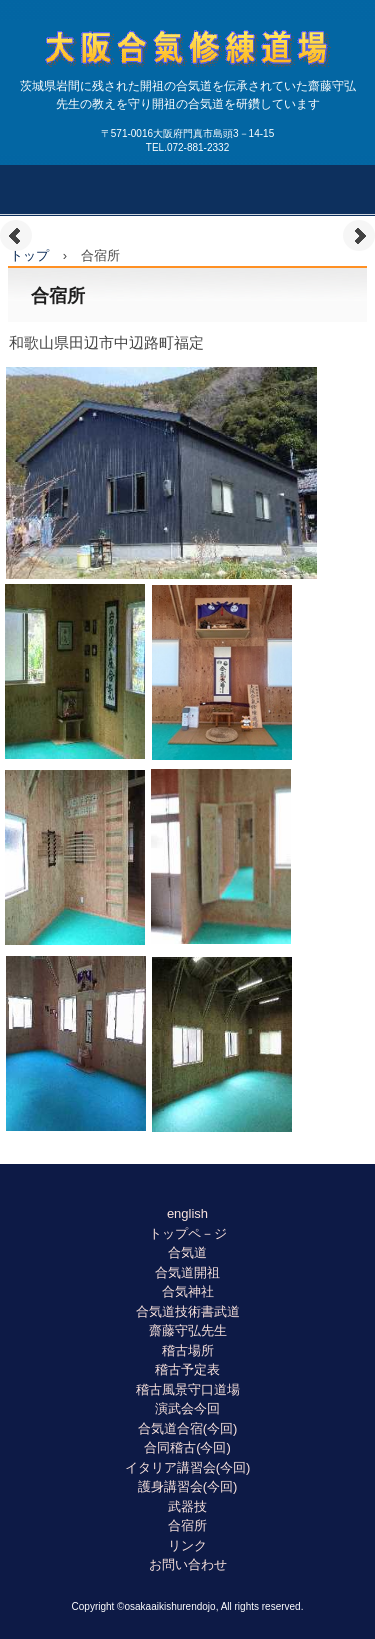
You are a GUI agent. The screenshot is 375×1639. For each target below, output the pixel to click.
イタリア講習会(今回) (188, 1467)
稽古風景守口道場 (188, 1389)
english (187, 1213)
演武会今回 (187, 1408)
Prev (16, 236)
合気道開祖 (187, 1272)
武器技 (187, 1506)
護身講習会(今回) (188, 1486)
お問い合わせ (188, 1564)
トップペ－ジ (188, 1233)
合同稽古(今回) (187, 1447)
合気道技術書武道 (188, 1311)
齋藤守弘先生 (188, 1330)
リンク (187, 1545)
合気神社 (188, 1291)
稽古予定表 (187, 1369)
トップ (29, 255)
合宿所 (187, 1525)
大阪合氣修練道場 (188, 86)
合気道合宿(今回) (188, 1428)
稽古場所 (188, 1350)
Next (359, 236)
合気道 (187, 1252)
